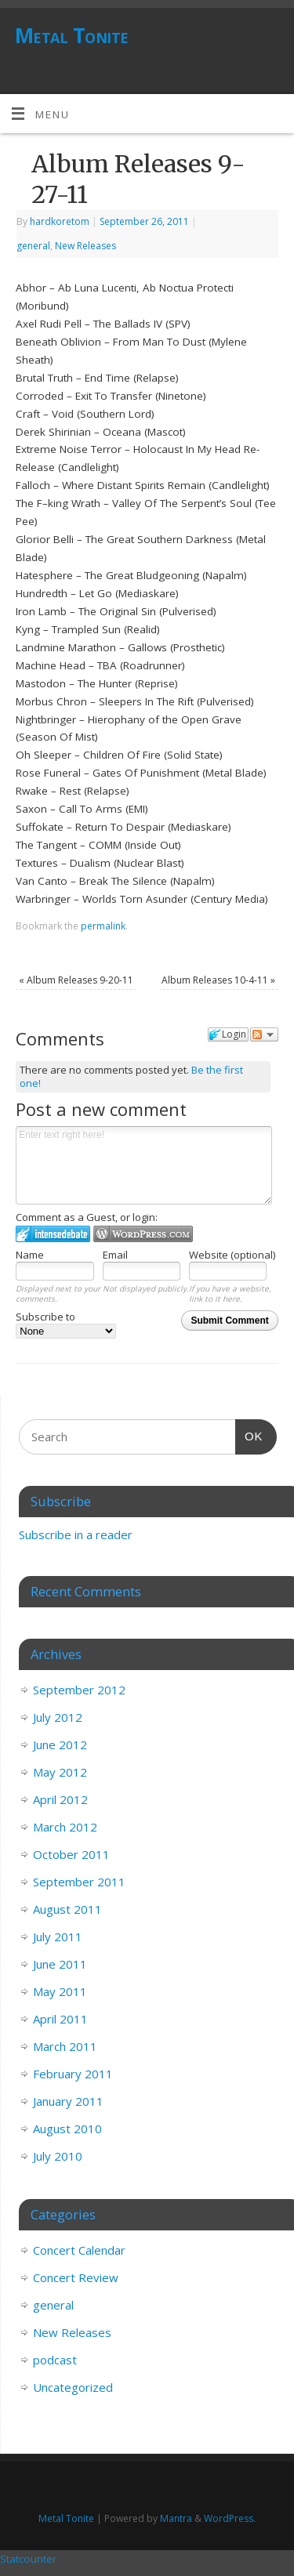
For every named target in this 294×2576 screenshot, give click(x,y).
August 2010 (67, 2128)
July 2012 (57, 1717)
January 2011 (68, 2101)
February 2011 (73, 2073)
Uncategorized (73, 2387)
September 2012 (79, 1689)
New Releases (85, 245)
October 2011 (71, 1854)
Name (30, 1255)
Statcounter (28, 2559)
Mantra (176, 2518)
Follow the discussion (264, 1034)
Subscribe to (66, 1324)
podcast (55, 2360)
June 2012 (60, 1744)
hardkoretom (59, 221)
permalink (103, 926)
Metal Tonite (72, 35)
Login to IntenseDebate (53, 1234)
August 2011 (67, 1909)
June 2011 (60, 1964)
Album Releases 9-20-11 (76, 980)
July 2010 (57, 2156)
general (33, 245)
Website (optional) (232, 1255)
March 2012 (65, 1827)
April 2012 (60, 1799)
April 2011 (60, 2019)
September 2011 (79, 1881)
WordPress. (230, 2518)
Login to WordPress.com (143, 1234)
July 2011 (57, 1936)
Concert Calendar (79, 2250)
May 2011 (60, 1991)
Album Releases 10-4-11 (218, 980)
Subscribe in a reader (75, 1534)
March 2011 (65, 2046)
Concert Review (75, 2277)
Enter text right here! (144, 1165)
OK (249, 1434)
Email (115, 1255)
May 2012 (60, 1772)
